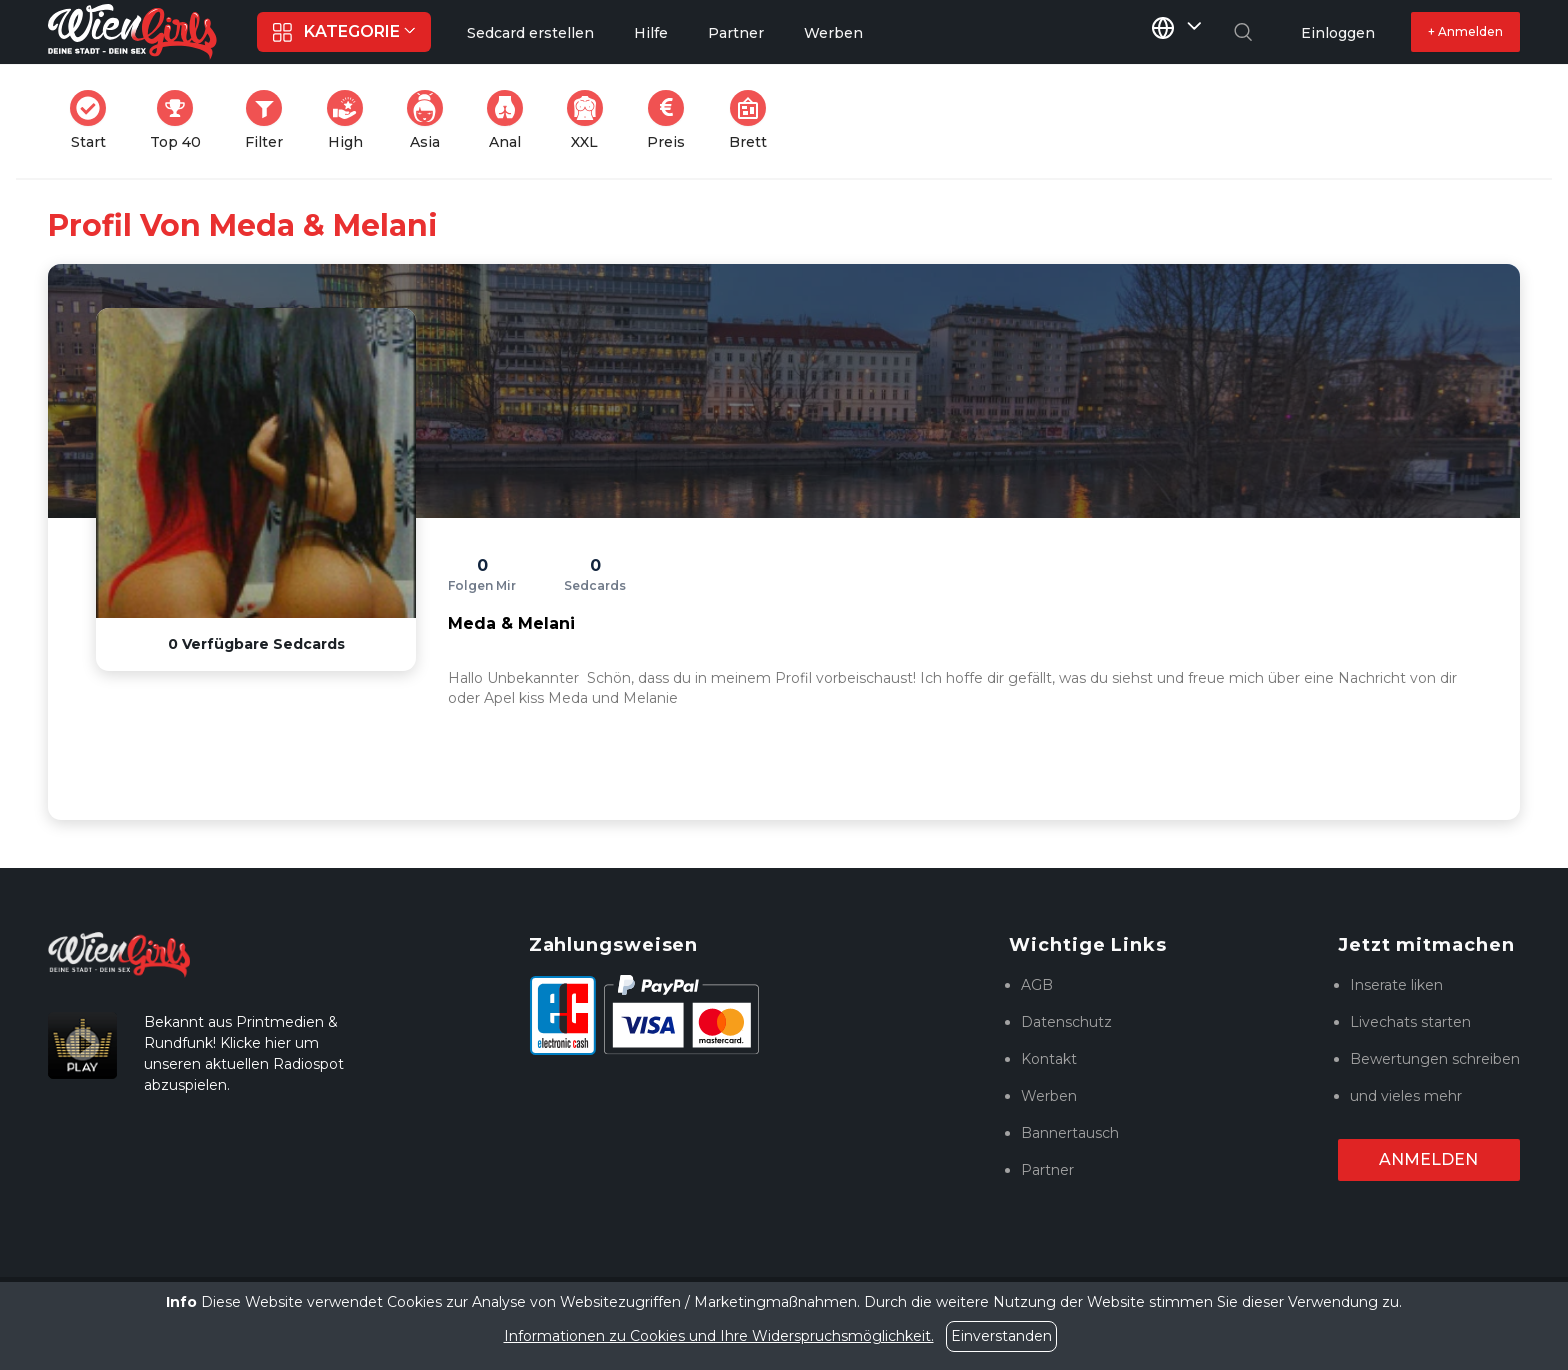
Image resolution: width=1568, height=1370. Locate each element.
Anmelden (1428, 1159)
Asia (431, 120)
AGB (1037, 985)
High (351, 120)
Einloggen (1338, 33)
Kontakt (1049, 1059)
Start (94, 120)
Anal (511, 120)
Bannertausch (1070, 1133)
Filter (270, 120)
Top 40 (181, 120)
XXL (589, 120)
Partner (1047, 1170)
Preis (672, 120)
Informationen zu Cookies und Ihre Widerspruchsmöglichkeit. (719, 1336)
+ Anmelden (1465, 31)
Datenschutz (1066, 1022)
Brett (754, 120)
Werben (1049, 1096)
